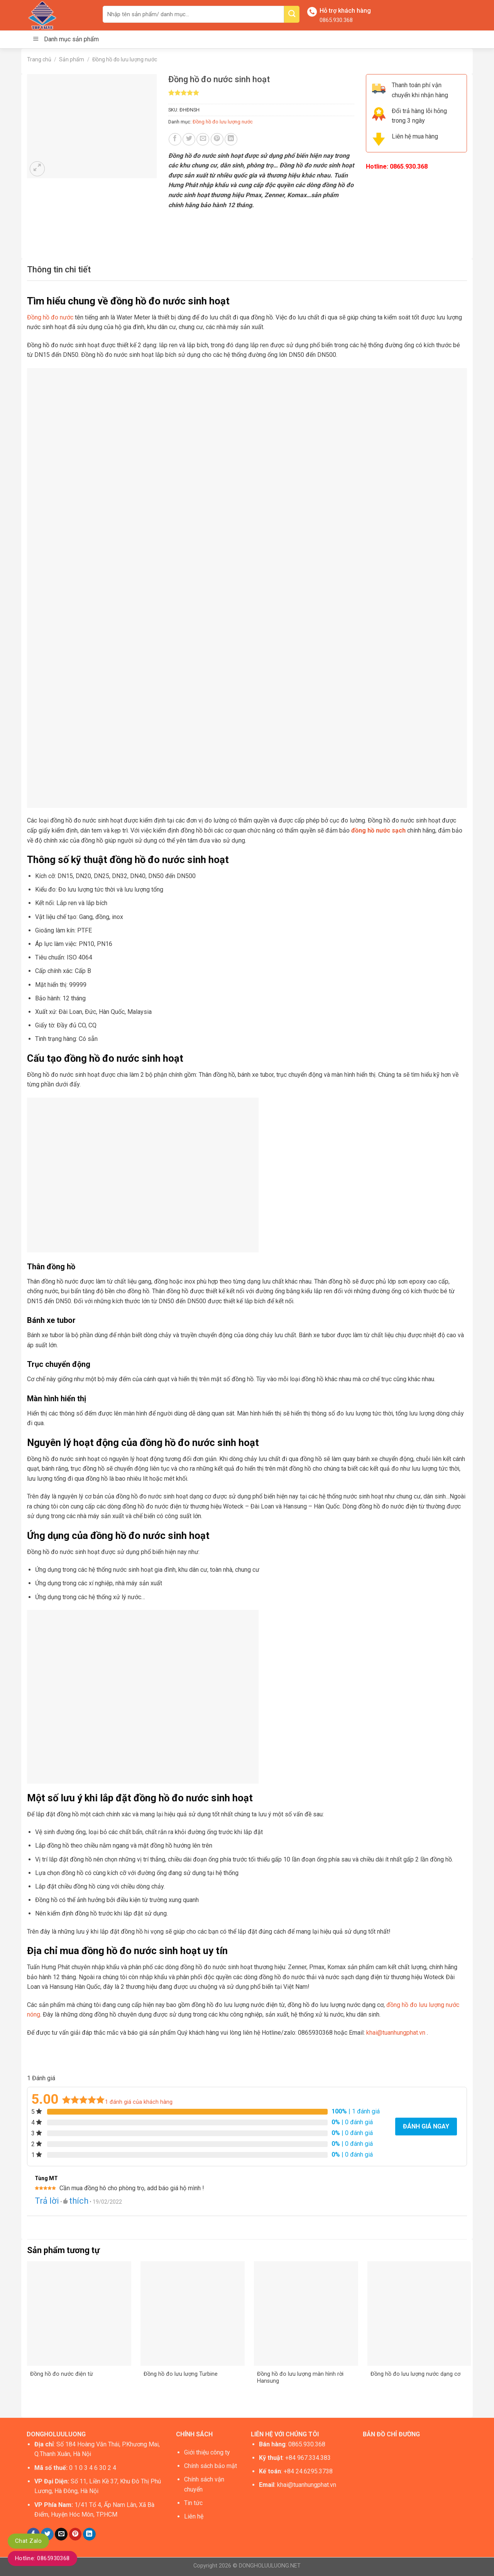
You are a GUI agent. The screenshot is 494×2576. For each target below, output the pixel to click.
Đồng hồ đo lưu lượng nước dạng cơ (415, 2374)
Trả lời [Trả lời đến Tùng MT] (47, 2201)
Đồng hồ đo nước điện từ (61, 2374)
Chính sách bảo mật (210, 2466)
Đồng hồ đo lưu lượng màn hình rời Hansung (300, 2378)
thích (78, 2201)
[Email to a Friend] (202, 139)
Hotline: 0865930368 (42, 2558)
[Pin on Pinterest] (217, 139)
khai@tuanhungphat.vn (395, 2032)
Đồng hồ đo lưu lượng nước (124, 59)
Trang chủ (39, 59)
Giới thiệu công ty (207, 2452)
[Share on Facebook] (175, 139)
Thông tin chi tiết (59, 269)
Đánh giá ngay (426, 2126)
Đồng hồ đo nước (50, 317)
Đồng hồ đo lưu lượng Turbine (181, 2374)
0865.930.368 (336, 20)
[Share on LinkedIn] (231, 139)
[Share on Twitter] (189, 139)
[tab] (59, 269)
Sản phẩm (71, 59)
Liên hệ (193, 2516)
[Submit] (291, 14)
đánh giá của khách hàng (139, 2102)
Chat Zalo (28, 2540)
